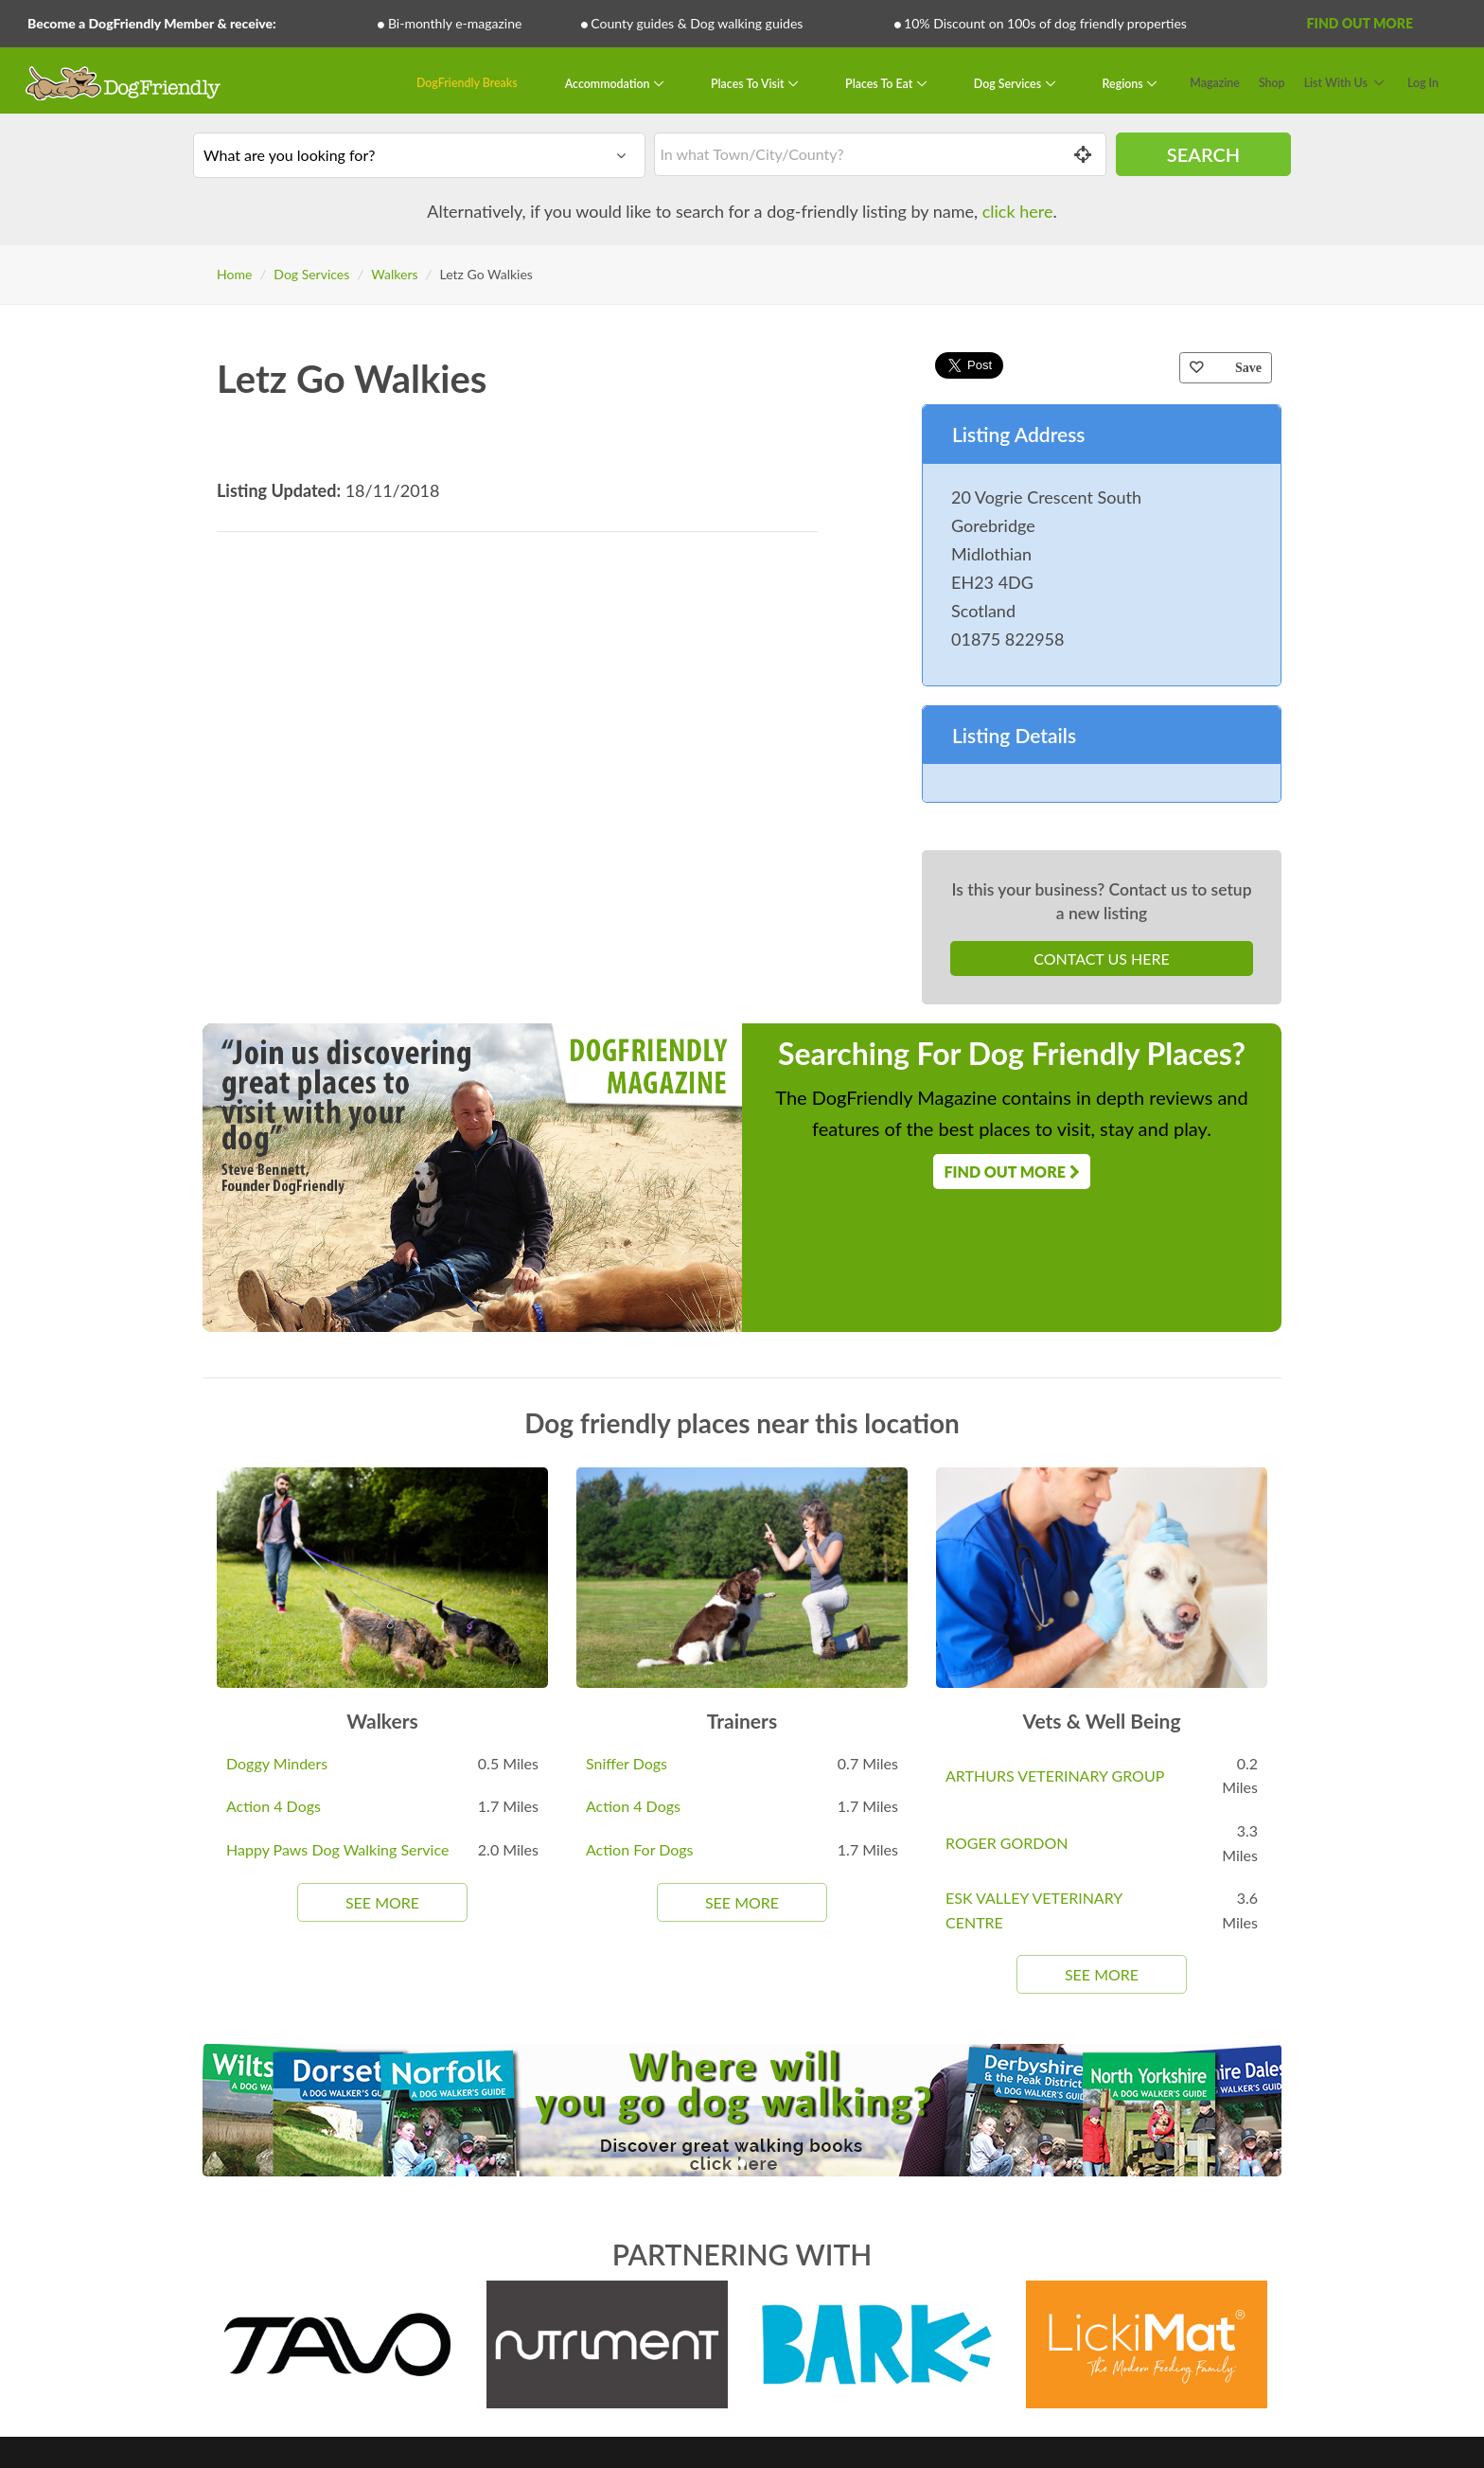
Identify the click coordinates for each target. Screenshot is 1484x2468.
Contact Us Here (1101, 959)
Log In (1423, 83)
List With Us (1336, 83)
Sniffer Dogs (626, 1763)
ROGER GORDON (1006, 1843)
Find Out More (1360, 23)
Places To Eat (880, 83)
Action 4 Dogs (273, 1806)
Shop (1272, 83)
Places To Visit (749, 83)
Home (234, 274)
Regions (1124, 83)
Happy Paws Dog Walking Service (337, 1849)
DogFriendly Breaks (467, 83)
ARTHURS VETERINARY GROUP (1054, 1775)
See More (382, 1902)
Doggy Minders (276, 1763)
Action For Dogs (640, 1849)
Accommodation (609, 83)
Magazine (1215, 83)
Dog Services (1009, 83)
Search (1203, 154)
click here (1017, 211)
